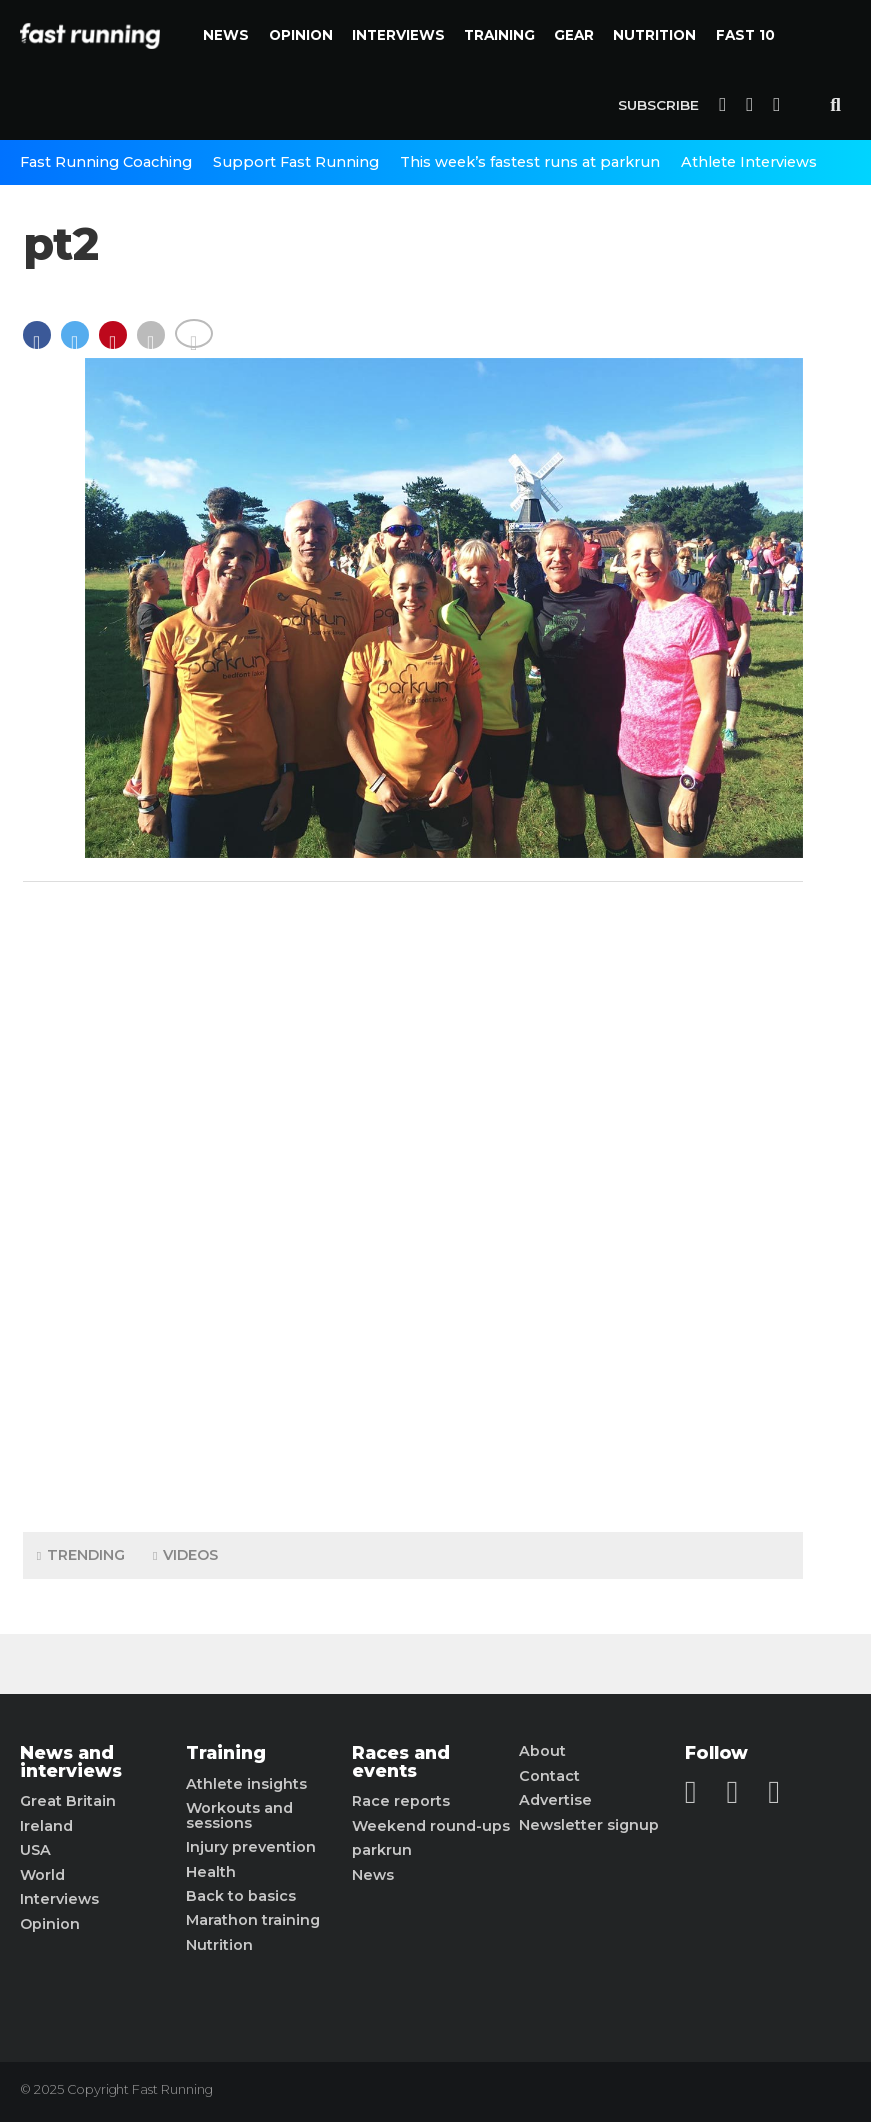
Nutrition (654, 35)
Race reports (401, 1801)
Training (499, 35)
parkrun (382, 1850)
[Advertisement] (413, 1202)
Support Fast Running (296, 162)
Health (211, 1872)
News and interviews (71, 1761)
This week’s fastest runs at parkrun (530, 162)
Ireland (46, 1826)
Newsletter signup (589, 1825)
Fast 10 (745, 35)
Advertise (555, 1800)
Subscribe (658, 105)
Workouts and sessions (239, 1815)
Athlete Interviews (749, 162)
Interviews (398, 35)
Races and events (401, 1761)
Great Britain (68, 1801)
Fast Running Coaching (106, 162)
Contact (549, 1776)
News (226, 35)
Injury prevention (251, 1847)
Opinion (301, 35)
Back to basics (241, 1896)
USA (35, 1850)
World (42, 1875)
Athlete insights (246, 1784)
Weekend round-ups (431, 1826)
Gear (574, 35)
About (542, 1751)
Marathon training (253, 1920)
